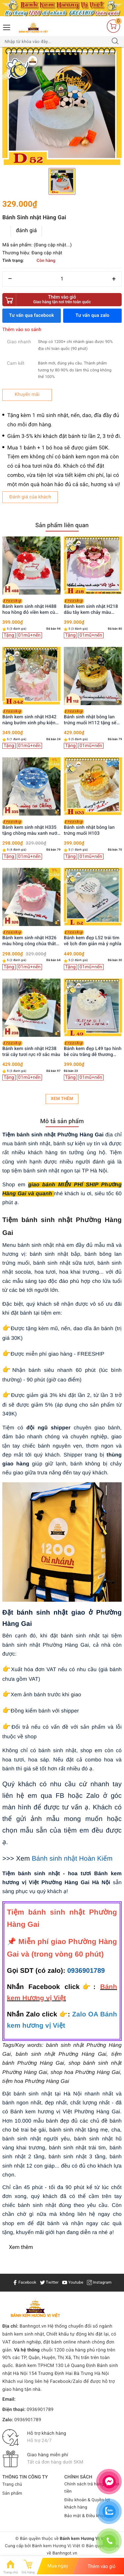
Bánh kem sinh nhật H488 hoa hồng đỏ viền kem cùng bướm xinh (31, 607)
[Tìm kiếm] (115, 41)
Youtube (72, 2282)
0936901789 (86, 1970)
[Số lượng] (62, 279)
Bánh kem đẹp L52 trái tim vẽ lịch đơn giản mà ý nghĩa (92, 938)
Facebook (24, 2282)
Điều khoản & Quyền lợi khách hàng (87, 2504)
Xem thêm (62, 1098)
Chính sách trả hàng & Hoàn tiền (92, 2488)
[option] (62, 106)
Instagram (99, 2282)
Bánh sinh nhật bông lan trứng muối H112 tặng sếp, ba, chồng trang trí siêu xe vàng (92, 717)
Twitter (49, 2282)
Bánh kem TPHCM (35, 2365)
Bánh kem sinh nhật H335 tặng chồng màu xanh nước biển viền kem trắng (31, 828)
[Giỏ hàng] (113, 26)
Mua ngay (57, 2566)
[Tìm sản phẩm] (55, 41)
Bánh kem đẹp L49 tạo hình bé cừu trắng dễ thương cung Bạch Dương (92, 1049)
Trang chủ (12, 2484)
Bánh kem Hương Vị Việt (56, 2546)
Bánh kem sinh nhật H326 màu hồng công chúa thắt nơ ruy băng (29, 938)
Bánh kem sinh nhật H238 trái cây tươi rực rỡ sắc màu (31, 1049)
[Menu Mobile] (7, 26)
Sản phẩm (12, 2493)
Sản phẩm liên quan (62, 525)
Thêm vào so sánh (21, 329)
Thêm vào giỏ (62, 299)
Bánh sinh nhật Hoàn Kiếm (72, 1858)
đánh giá (26, 230)
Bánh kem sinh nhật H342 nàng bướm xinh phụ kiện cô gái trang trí (29, 717)
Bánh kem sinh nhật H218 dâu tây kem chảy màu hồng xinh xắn (91, 607)
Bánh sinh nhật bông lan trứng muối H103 (89, 828)
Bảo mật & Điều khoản (86, 2515)
